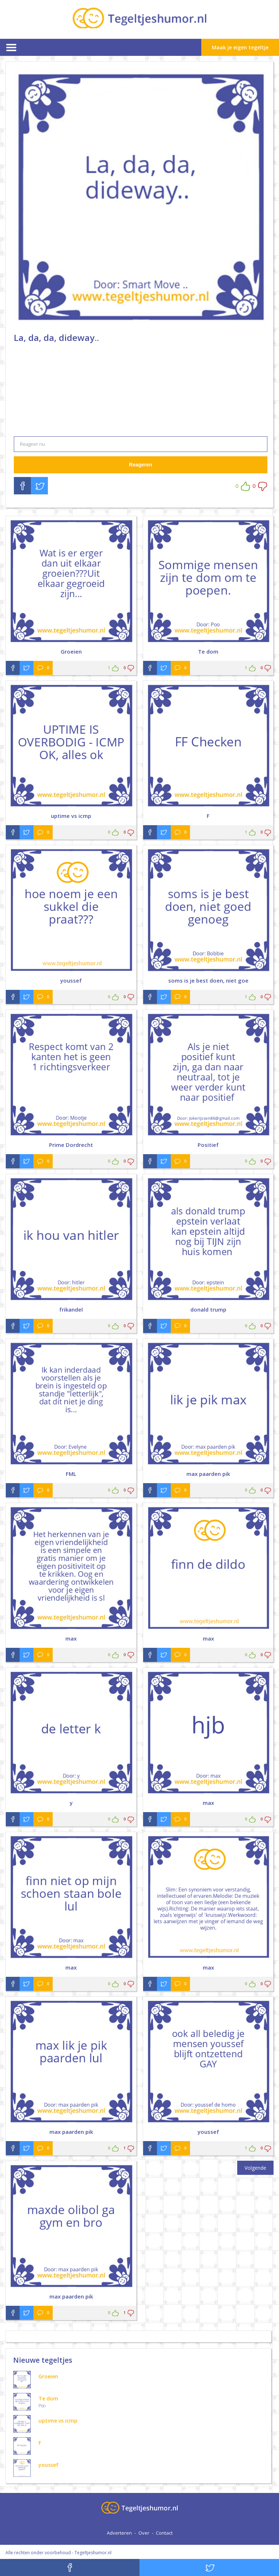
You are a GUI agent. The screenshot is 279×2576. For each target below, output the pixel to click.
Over (143, 2533)
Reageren (140, 465)
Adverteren (119, 2533)
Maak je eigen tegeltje (240, 47)
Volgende (255, 2167)
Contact (164, 2533)
